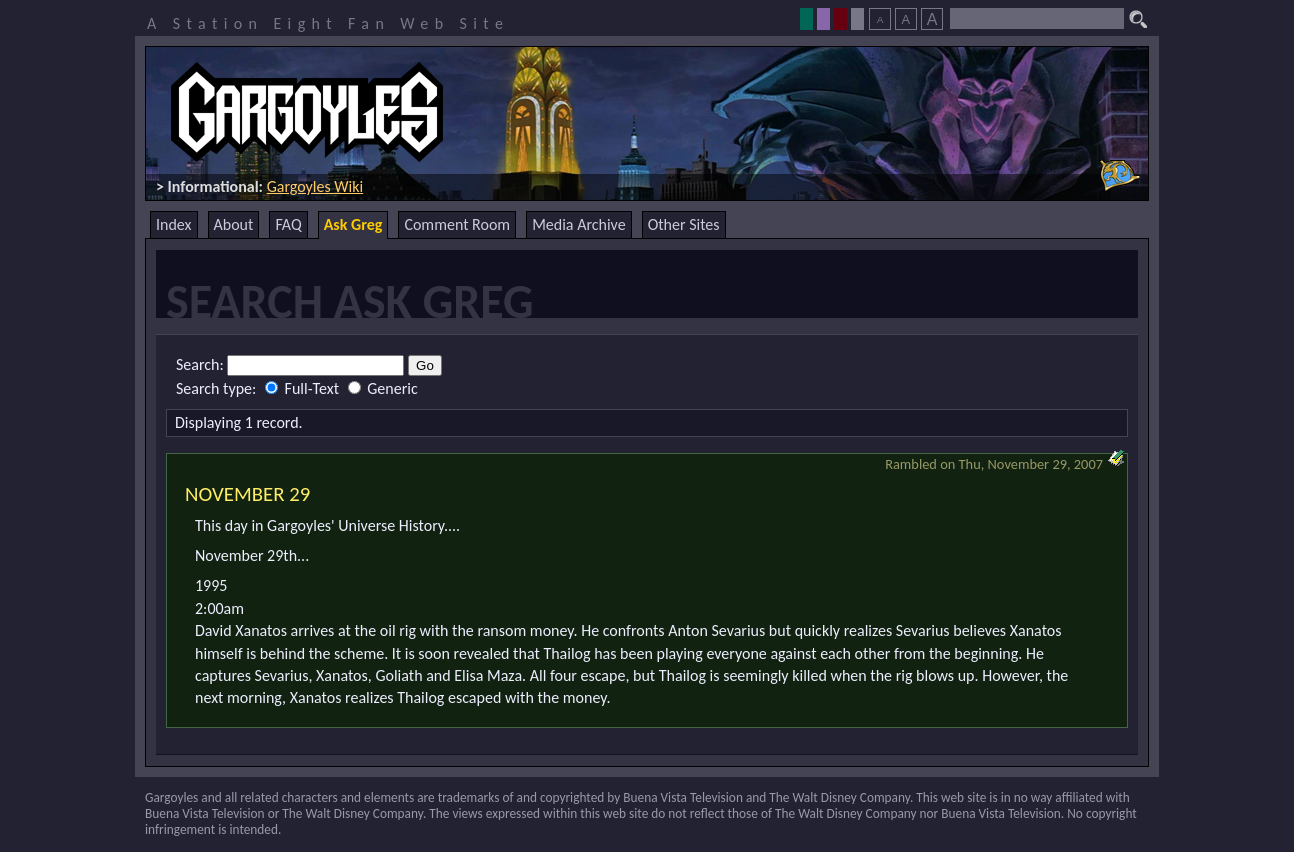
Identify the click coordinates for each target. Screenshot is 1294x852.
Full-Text (304, 388)
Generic (383, 388)
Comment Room (457, 224)
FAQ (288, 224)
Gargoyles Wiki (315, 186)
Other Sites (684, 224)
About (234, 224)
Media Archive (578, 224)
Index (174, 224)
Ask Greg (353, 224)
